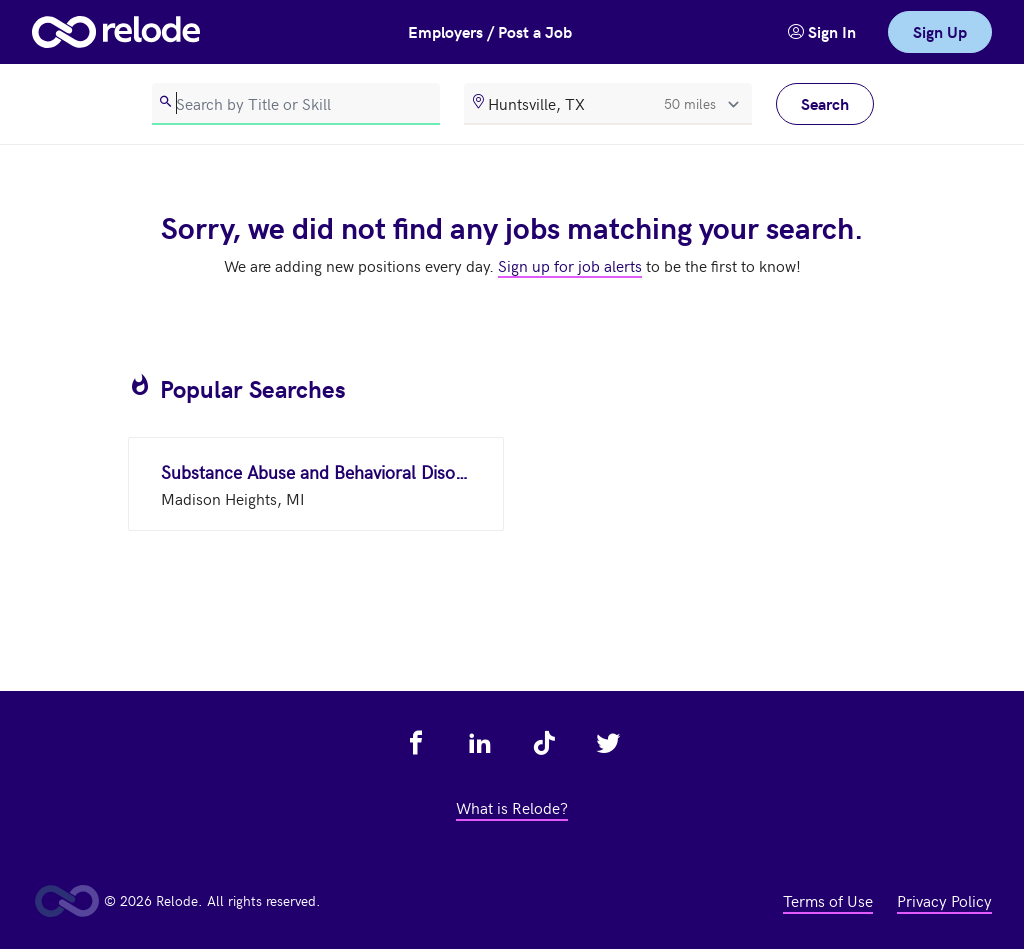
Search (825, 103)
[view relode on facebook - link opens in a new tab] (416, 743)
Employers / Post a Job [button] (490, 31)
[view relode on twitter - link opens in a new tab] (608, 743)
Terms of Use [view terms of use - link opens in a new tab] (828, 900)
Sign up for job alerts (570, 265)
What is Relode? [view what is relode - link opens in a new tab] (512, 807)
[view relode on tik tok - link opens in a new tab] (544, 743)
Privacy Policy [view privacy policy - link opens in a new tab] (944, 900)
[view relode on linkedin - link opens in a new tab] (480, 743)
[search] (296, 104)
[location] (608, 104)
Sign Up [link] (940, 31)
